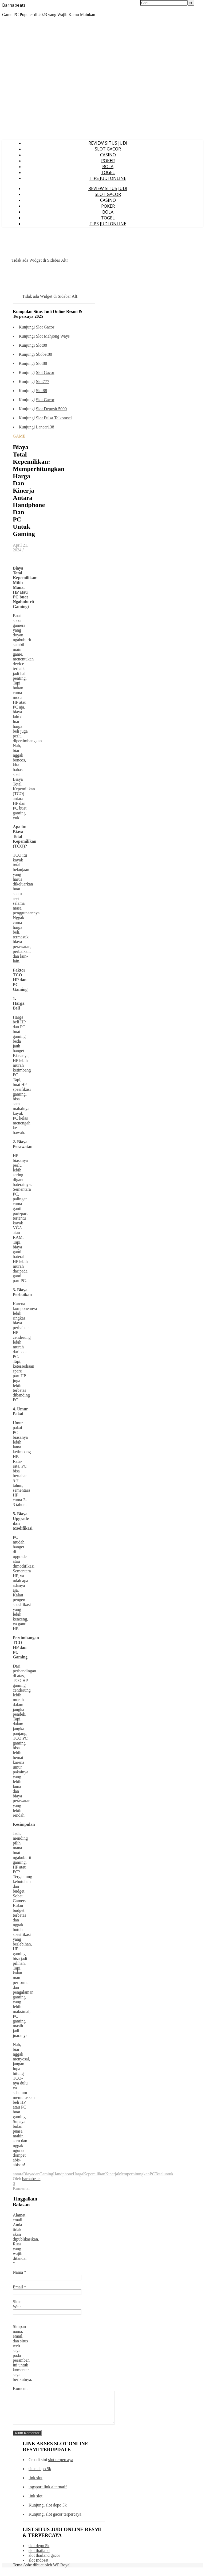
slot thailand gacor (44, 2561)
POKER (108, 161)
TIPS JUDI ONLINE (107, 178)
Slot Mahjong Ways (52, 336)
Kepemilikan (94, 2174)
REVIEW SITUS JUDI (107, 143)
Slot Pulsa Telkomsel (54, 418)
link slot (35, 2484)
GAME (19, 436)
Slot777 (42, 381)
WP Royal (62, 2571)
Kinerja (111, 2174)
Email (19, 2287)
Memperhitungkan (133, 2174)
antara (18, 2174)
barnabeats (31, 2178)
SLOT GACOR (108, 149)
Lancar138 (45, 427)
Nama (19, 2272)
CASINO (108, 155)
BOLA (107, 166)
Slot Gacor (45, 327)
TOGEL (108, 172)
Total (159, 2174)
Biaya (28, 2174)
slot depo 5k (56, 2511)
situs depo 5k (40, 2475)
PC (152, 2174)
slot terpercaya (60, 2466)
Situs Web (17, 2304)
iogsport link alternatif (48, 2493)
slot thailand (39, 2557)
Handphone (63, 2174)
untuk (168, 2174)
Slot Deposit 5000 (51, 409)
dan (36, 2174)
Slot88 (41, 345)
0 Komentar (21, 2186)
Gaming (46, 2174)
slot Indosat (38, 2566)
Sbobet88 (44, 354)
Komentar (21, 2388)
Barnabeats (14, 5)
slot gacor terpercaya (63, 2520)
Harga (78, 2174)
